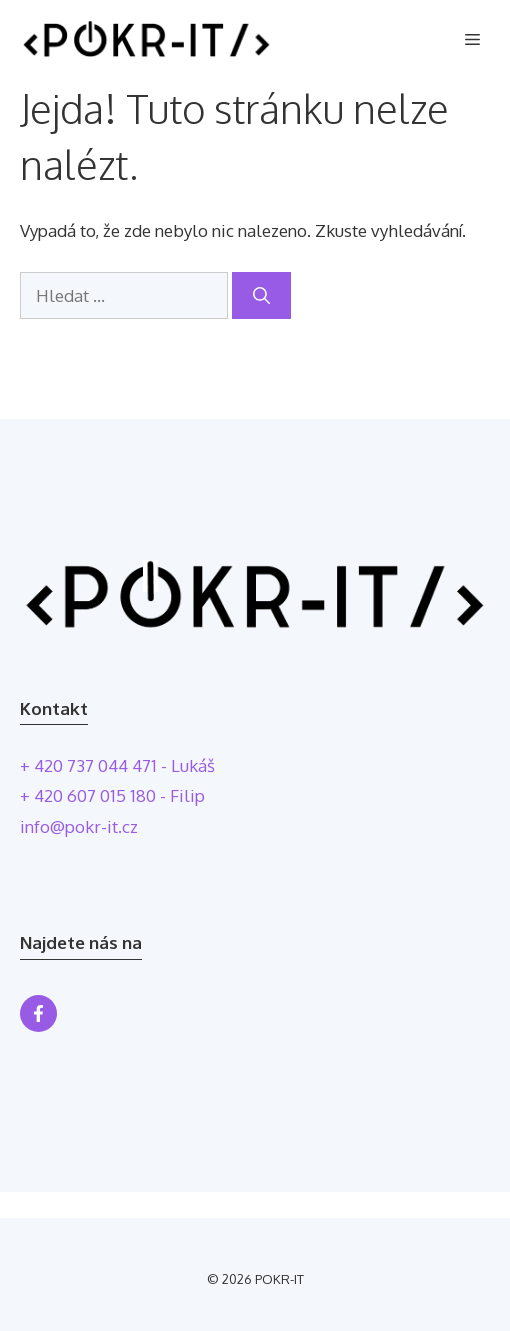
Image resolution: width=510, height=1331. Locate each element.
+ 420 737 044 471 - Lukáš (117, 765)
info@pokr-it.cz (79, 826)
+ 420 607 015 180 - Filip (112, 795)
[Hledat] (261, 296)
